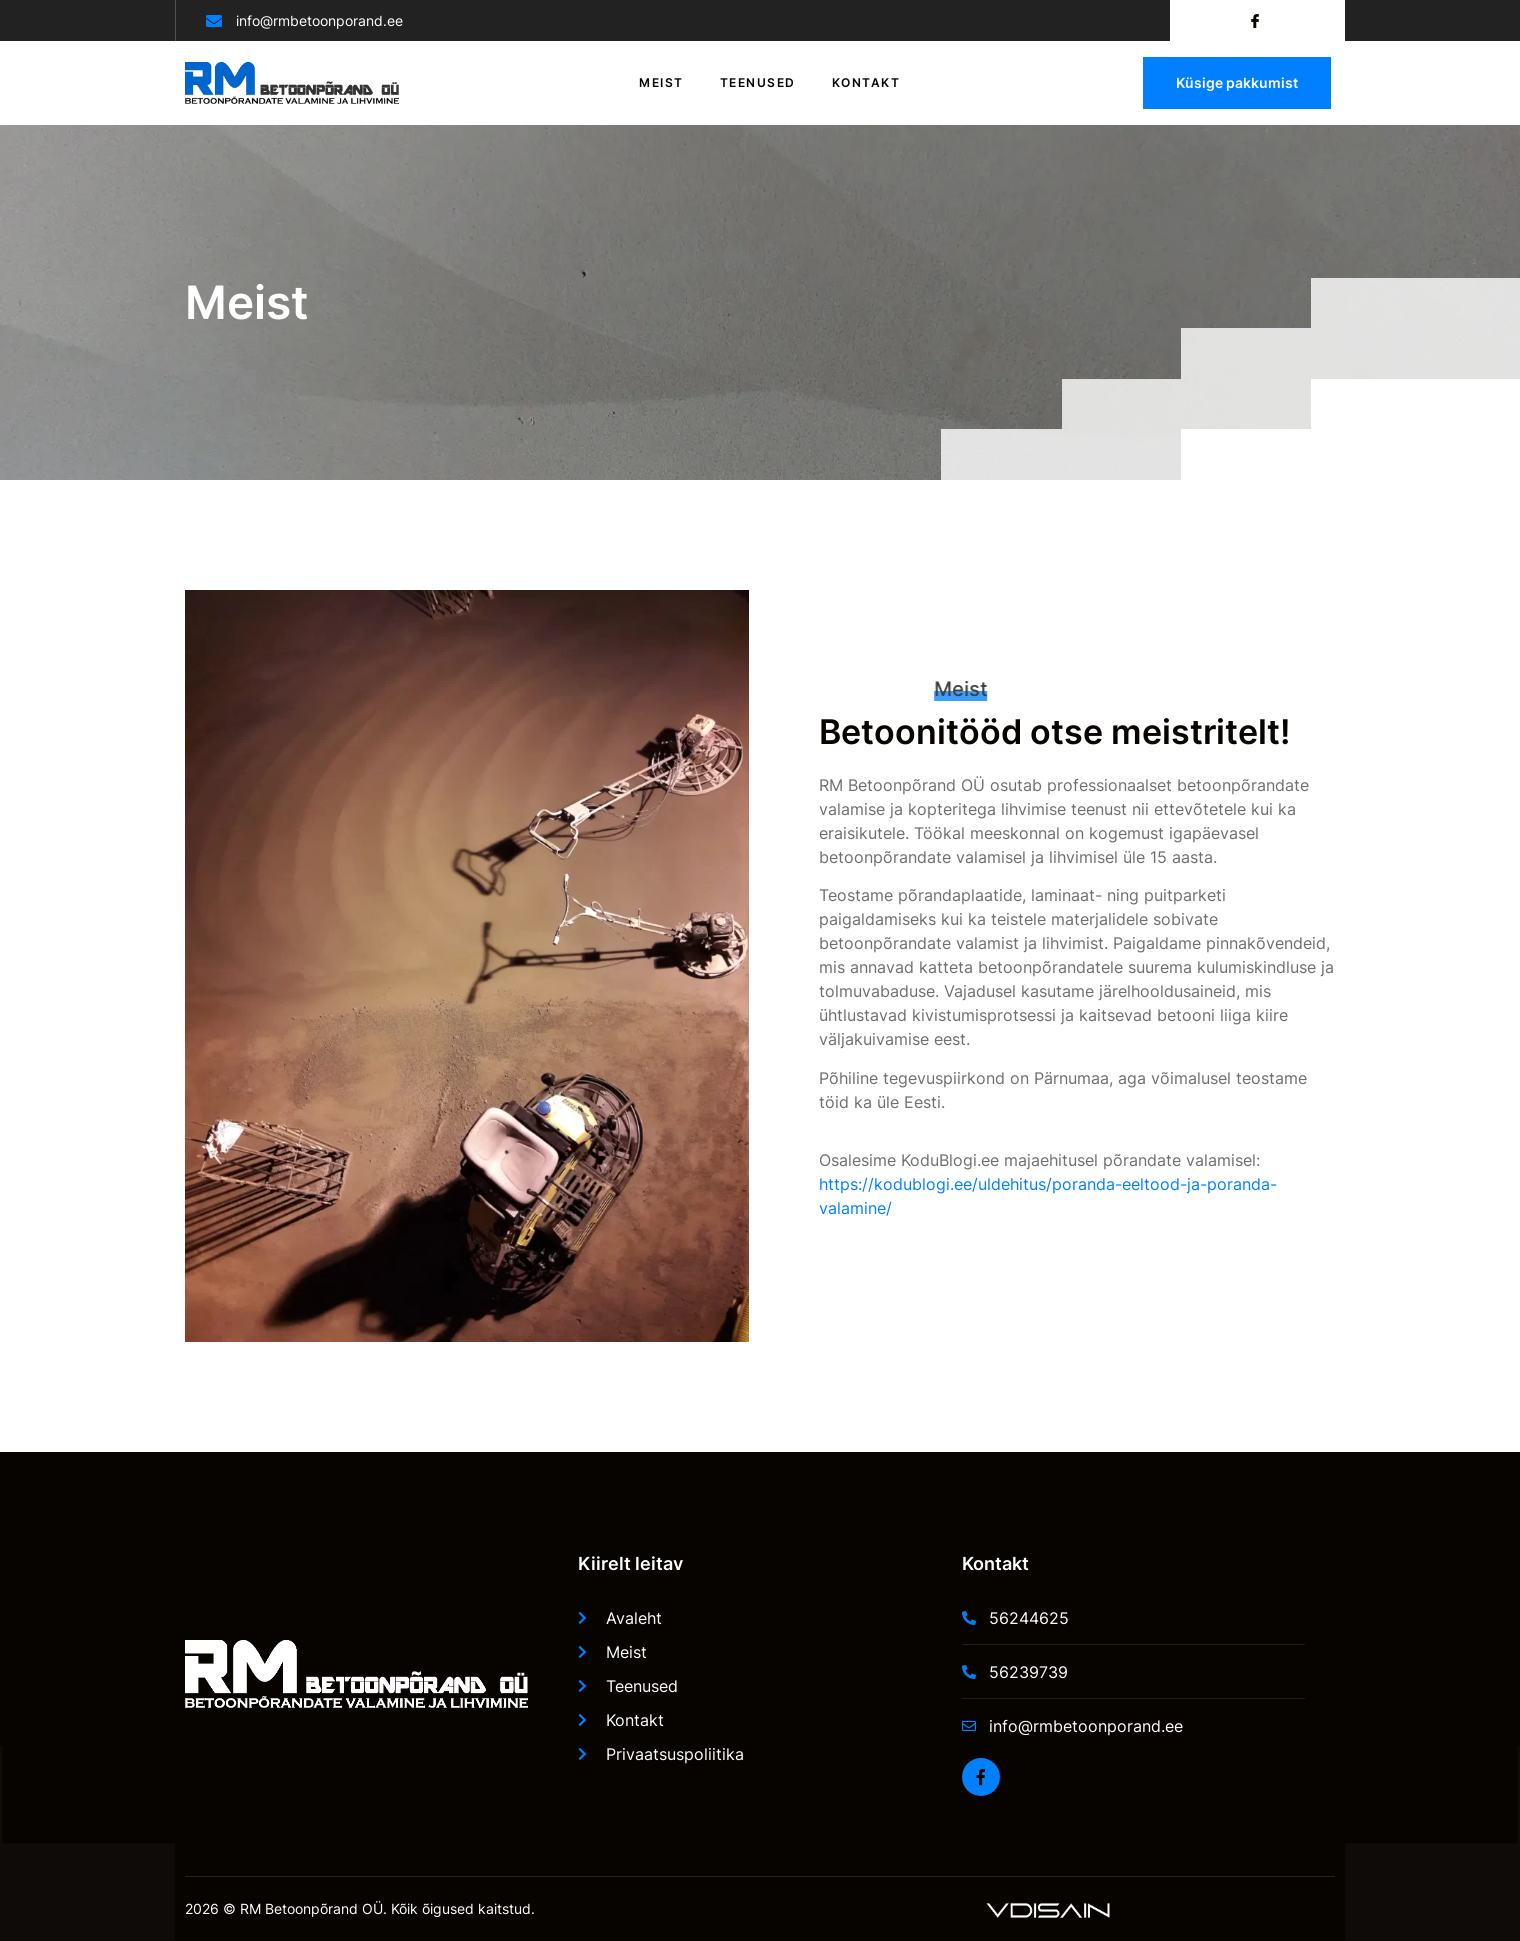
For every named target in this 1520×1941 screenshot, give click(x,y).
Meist (661, 82)
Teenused (758, 82)
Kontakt (866, 82)
